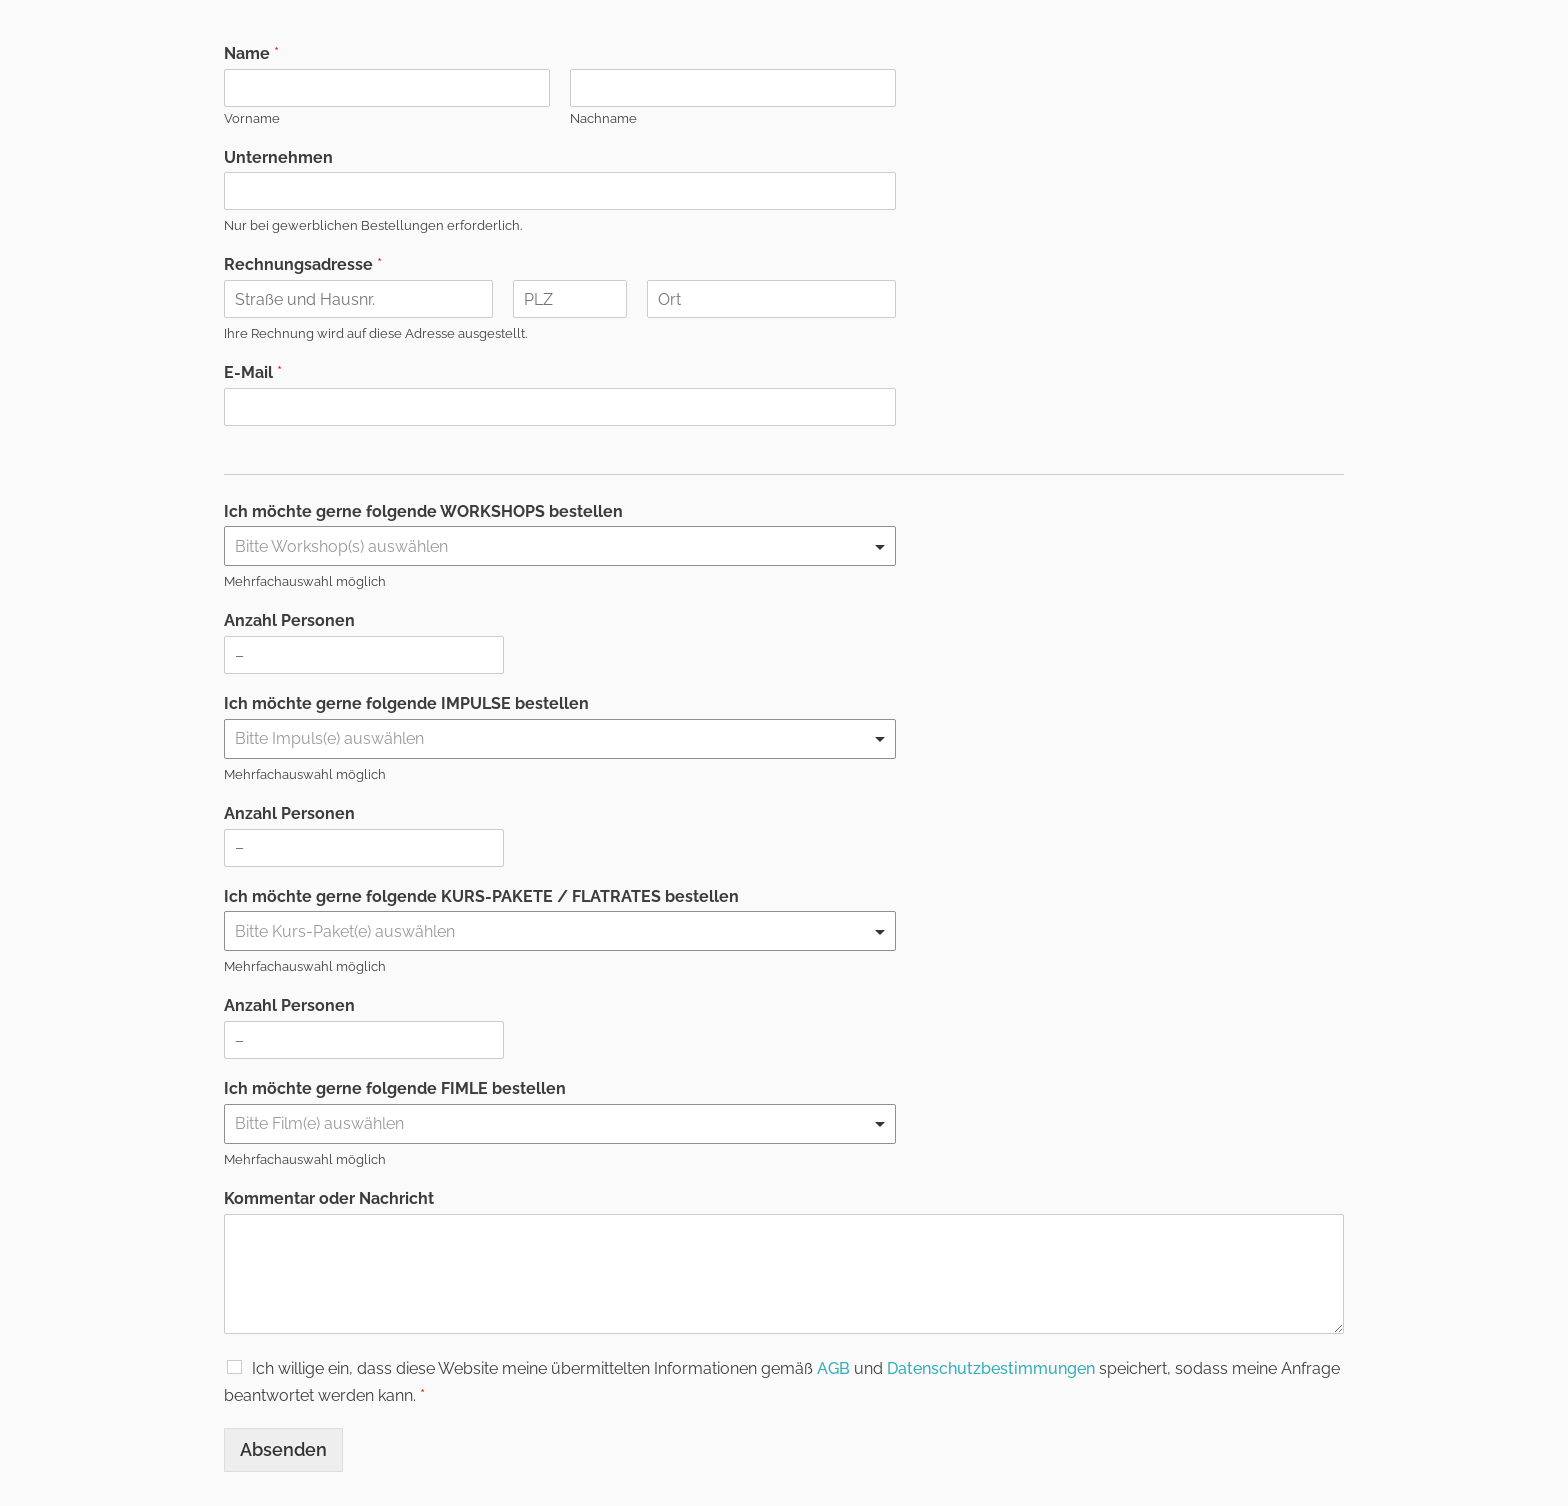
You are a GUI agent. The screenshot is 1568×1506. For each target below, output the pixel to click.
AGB (833, 1368)
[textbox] (551, 547)
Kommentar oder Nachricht (329, 1198)
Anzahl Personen (289, 620)
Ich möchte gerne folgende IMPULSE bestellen (406, 703)
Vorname (252, 118)
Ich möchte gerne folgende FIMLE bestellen (395, 1088)
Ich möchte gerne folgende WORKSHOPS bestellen (423, 511)
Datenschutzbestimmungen (991, 1368)
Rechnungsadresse (303, 264)
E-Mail (253, 372)
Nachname (603, 118)
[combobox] (560, 546)
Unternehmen (278, 157)
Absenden (283, 1449)
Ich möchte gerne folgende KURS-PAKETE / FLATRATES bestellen (481, 896)
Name (251, 53)
